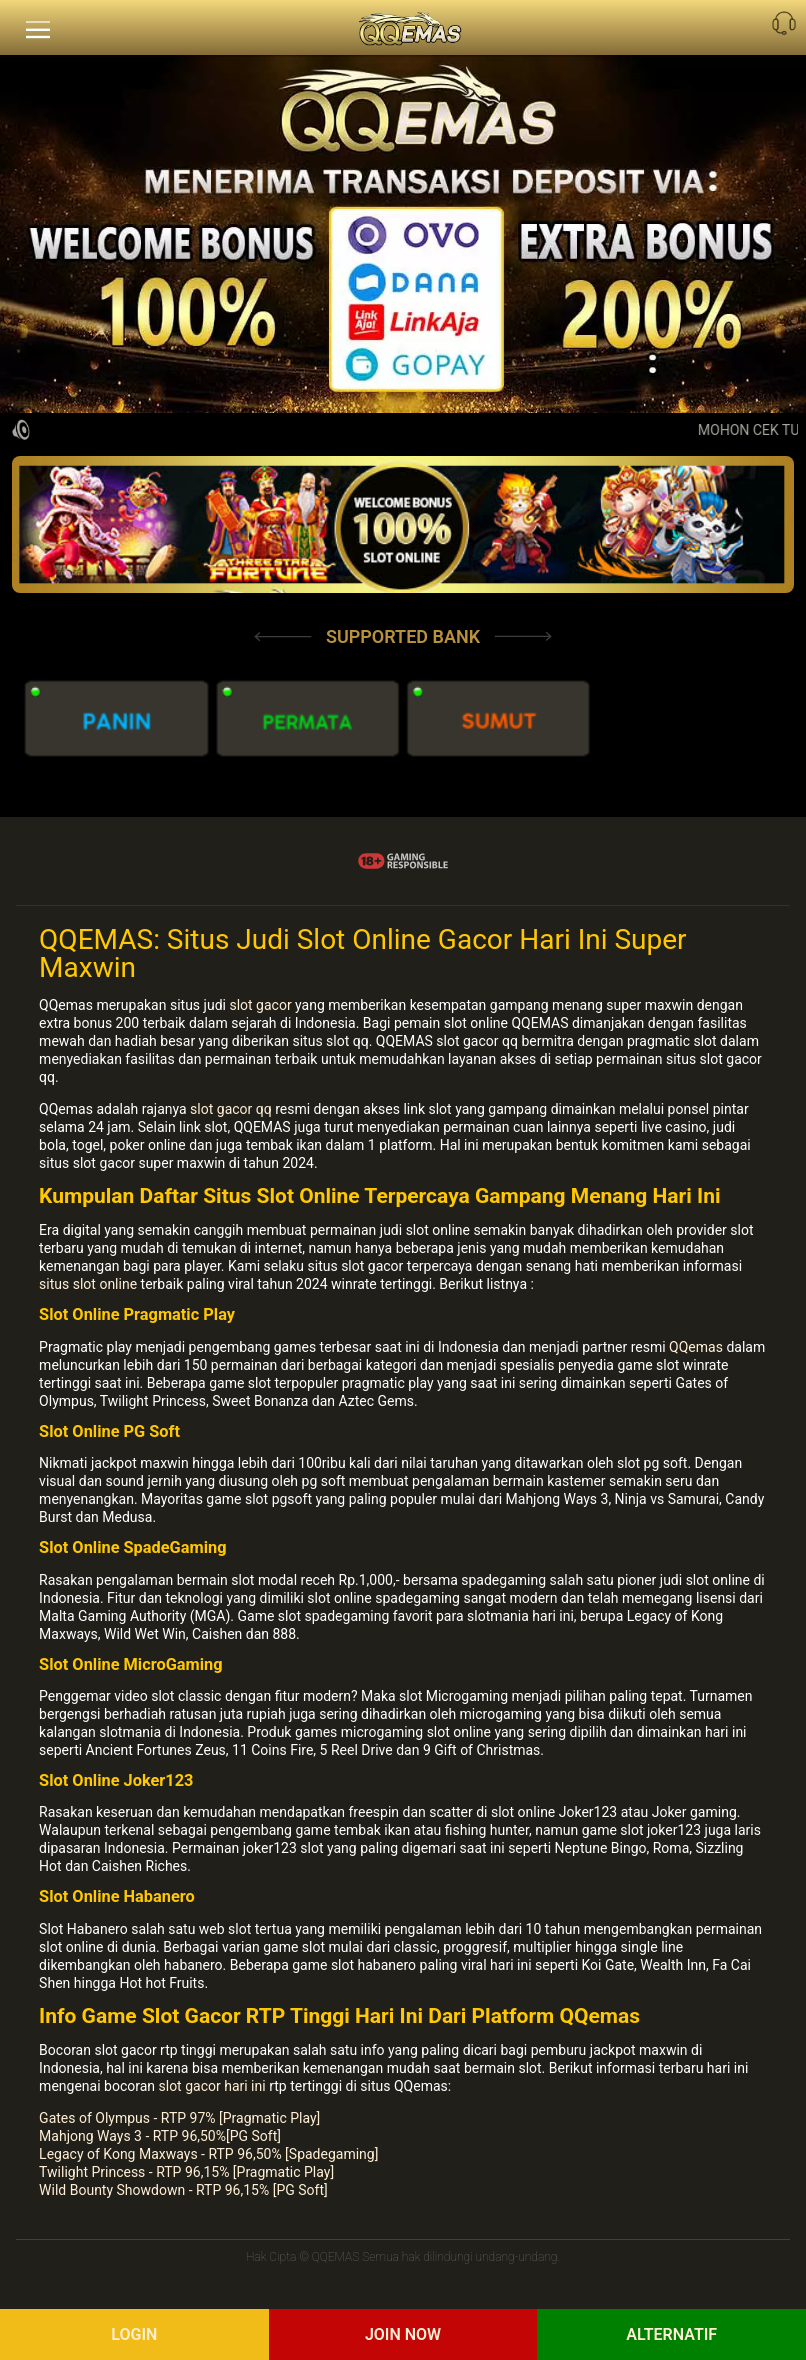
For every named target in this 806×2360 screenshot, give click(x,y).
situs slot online (88, 1284)
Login (134, 2334)
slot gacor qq (231, 1109)
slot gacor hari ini (212, 2086)
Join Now (403, 2334)
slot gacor (260, 1005)
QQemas (696, 1347)
